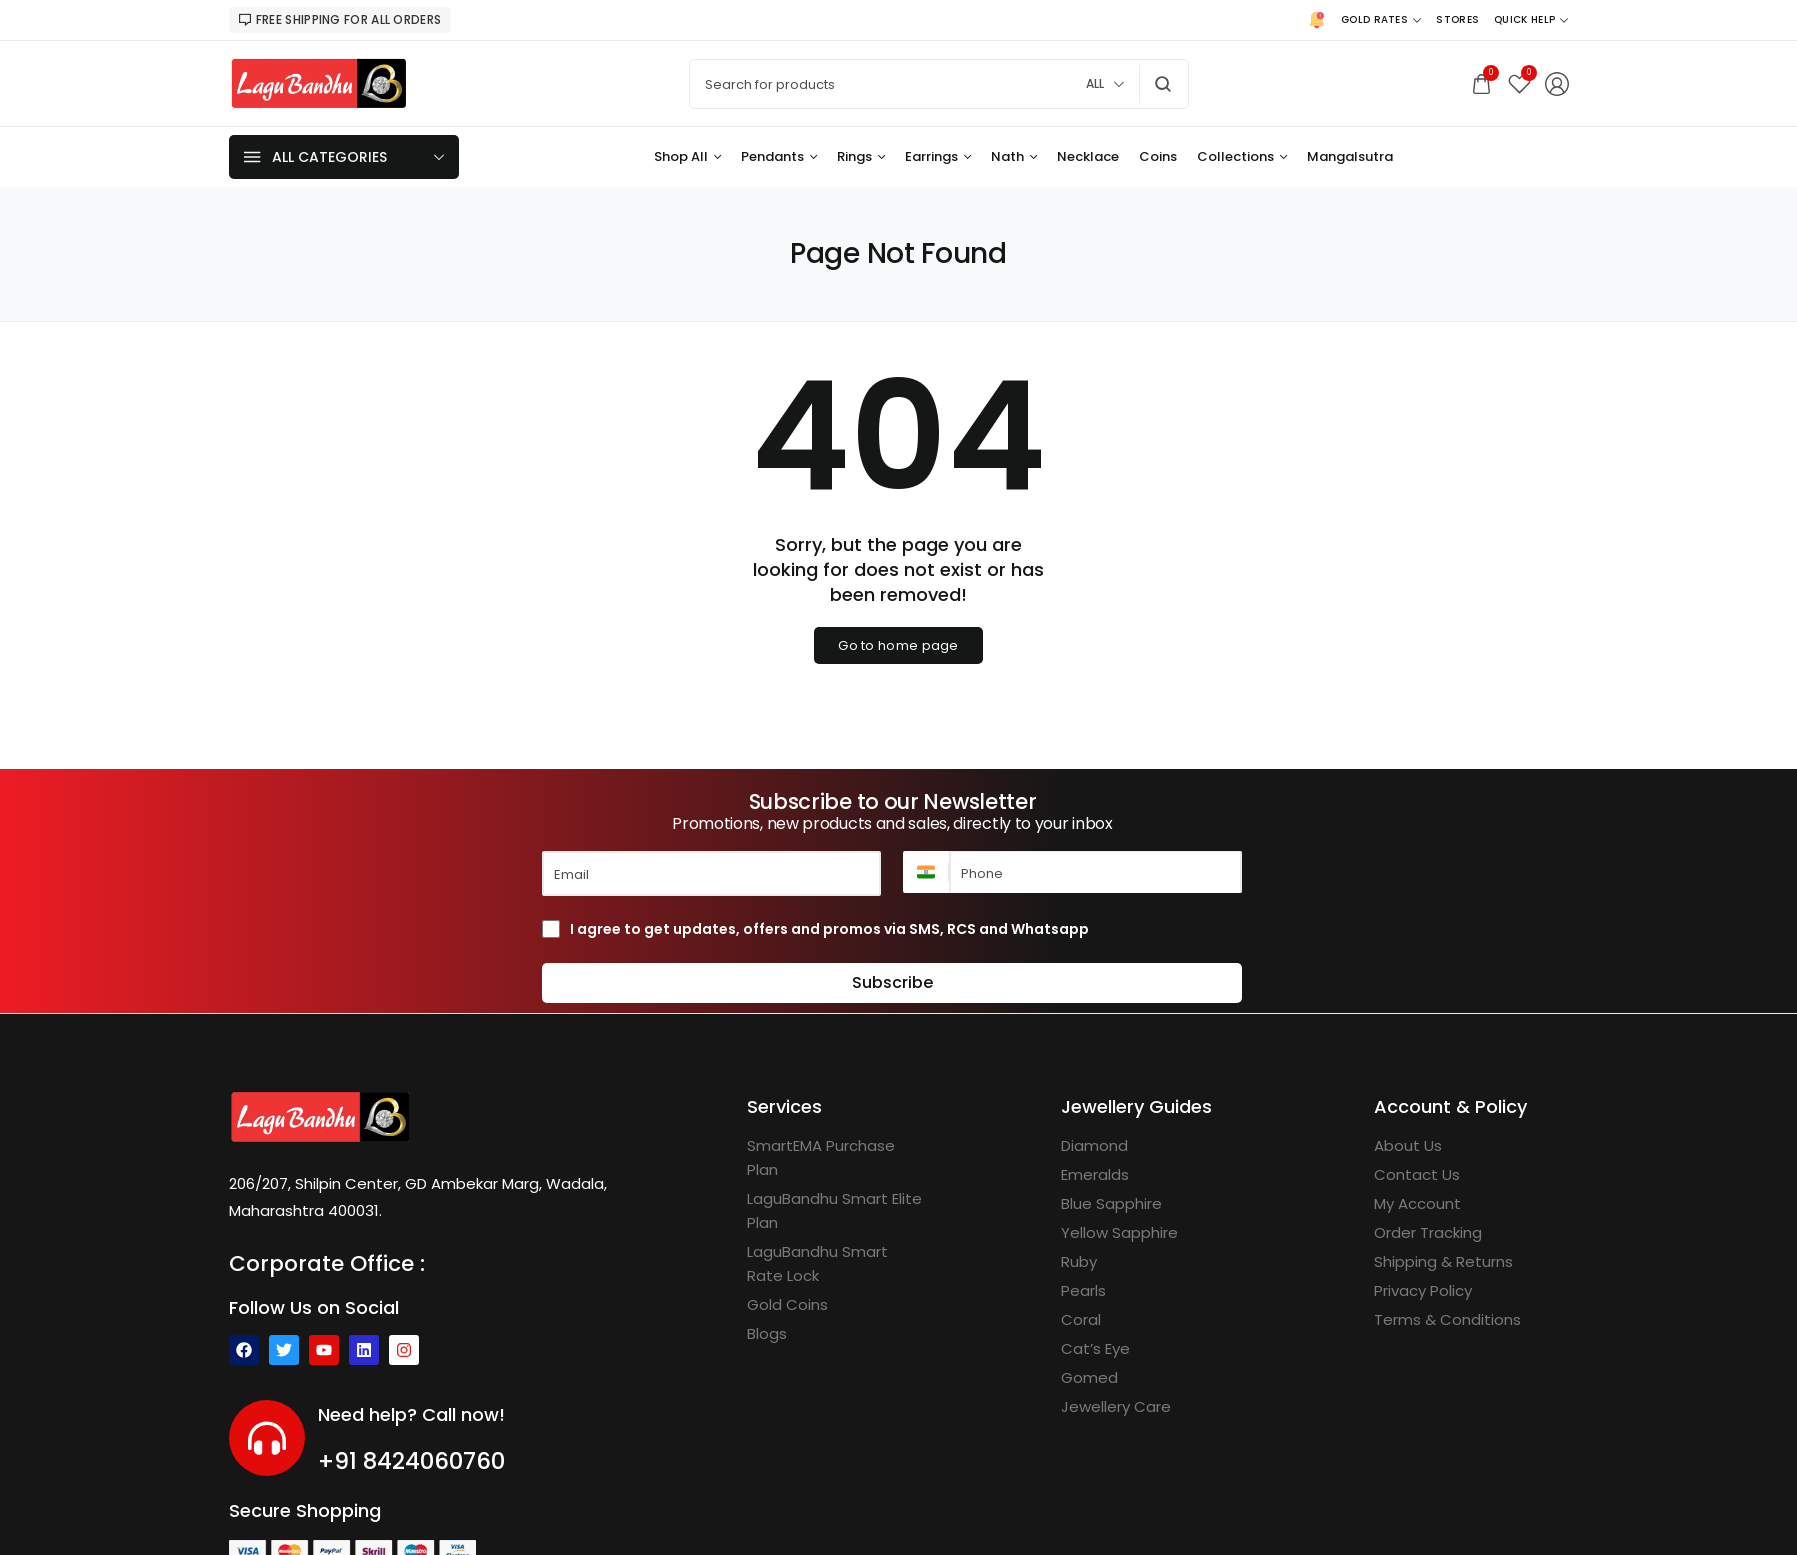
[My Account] (1417, 1204)
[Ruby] (1079, 1262)
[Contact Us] (1417, 1175)
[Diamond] (1094, 1146)
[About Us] (1408, 1146)
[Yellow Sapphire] (1119, 1233)
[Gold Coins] (787, 1305)
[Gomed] (1089, 1378)
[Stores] (1457, 20)
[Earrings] (938, 157)
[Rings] (861, 157)
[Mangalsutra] (1350, 157)
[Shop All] (687, 157)
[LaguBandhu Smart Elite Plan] (836, 1211)
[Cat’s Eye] (1095, 1349)
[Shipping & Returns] (1443, 1262)
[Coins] (1158, 157)
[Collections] (1242, 157)
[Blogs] (767, 1334)
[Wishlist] (1519, 83)
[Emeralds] (1095, 1175)
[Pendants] (779, 157)
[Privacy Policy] (1423, 1291)
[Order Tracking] (1428, 1233)
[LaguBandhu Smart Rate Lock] (836, 1264)
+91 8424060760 (411, 1461)
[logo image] (319, 82)
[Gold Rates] (1381, 20)
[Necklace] (1088, 157)
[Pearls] (1083, 1291)
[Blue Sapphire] (1111, 1204)
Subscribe (892, 982)
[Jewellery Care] (1116, 1407)
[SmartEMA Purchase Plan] (836, 1158)
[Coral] (1081, 1320)
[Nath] (1014, 157)
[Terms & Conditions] (1447, 1320)
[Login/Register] (1557, 84)
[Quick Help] (1531, 20)
